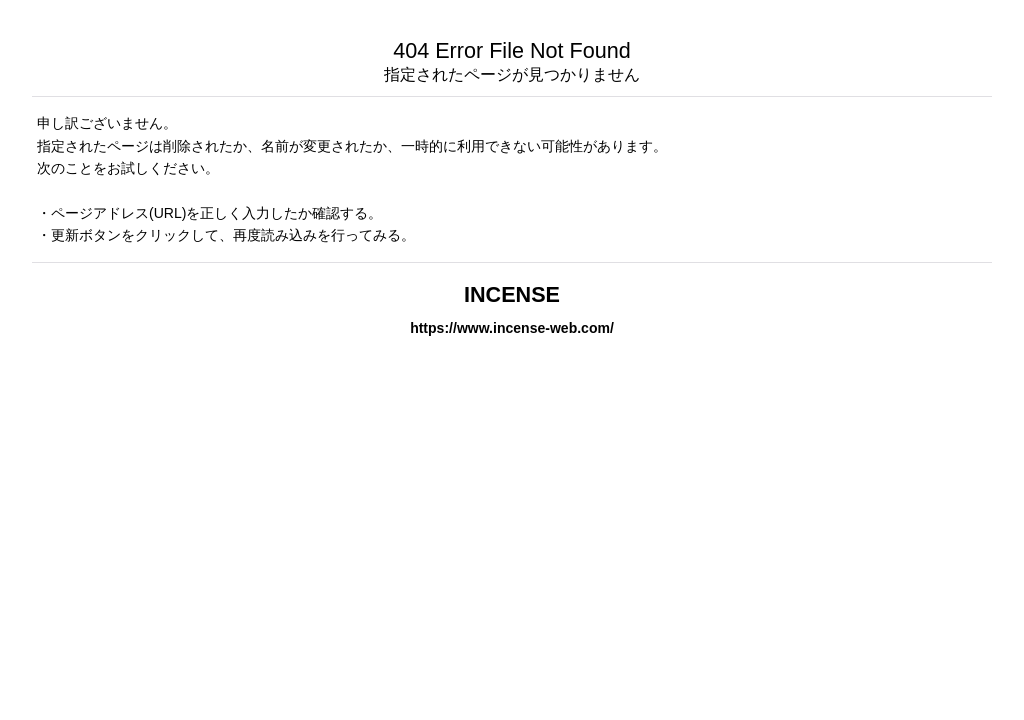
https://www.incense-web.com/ (512, 328)
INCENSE (512, 294)
